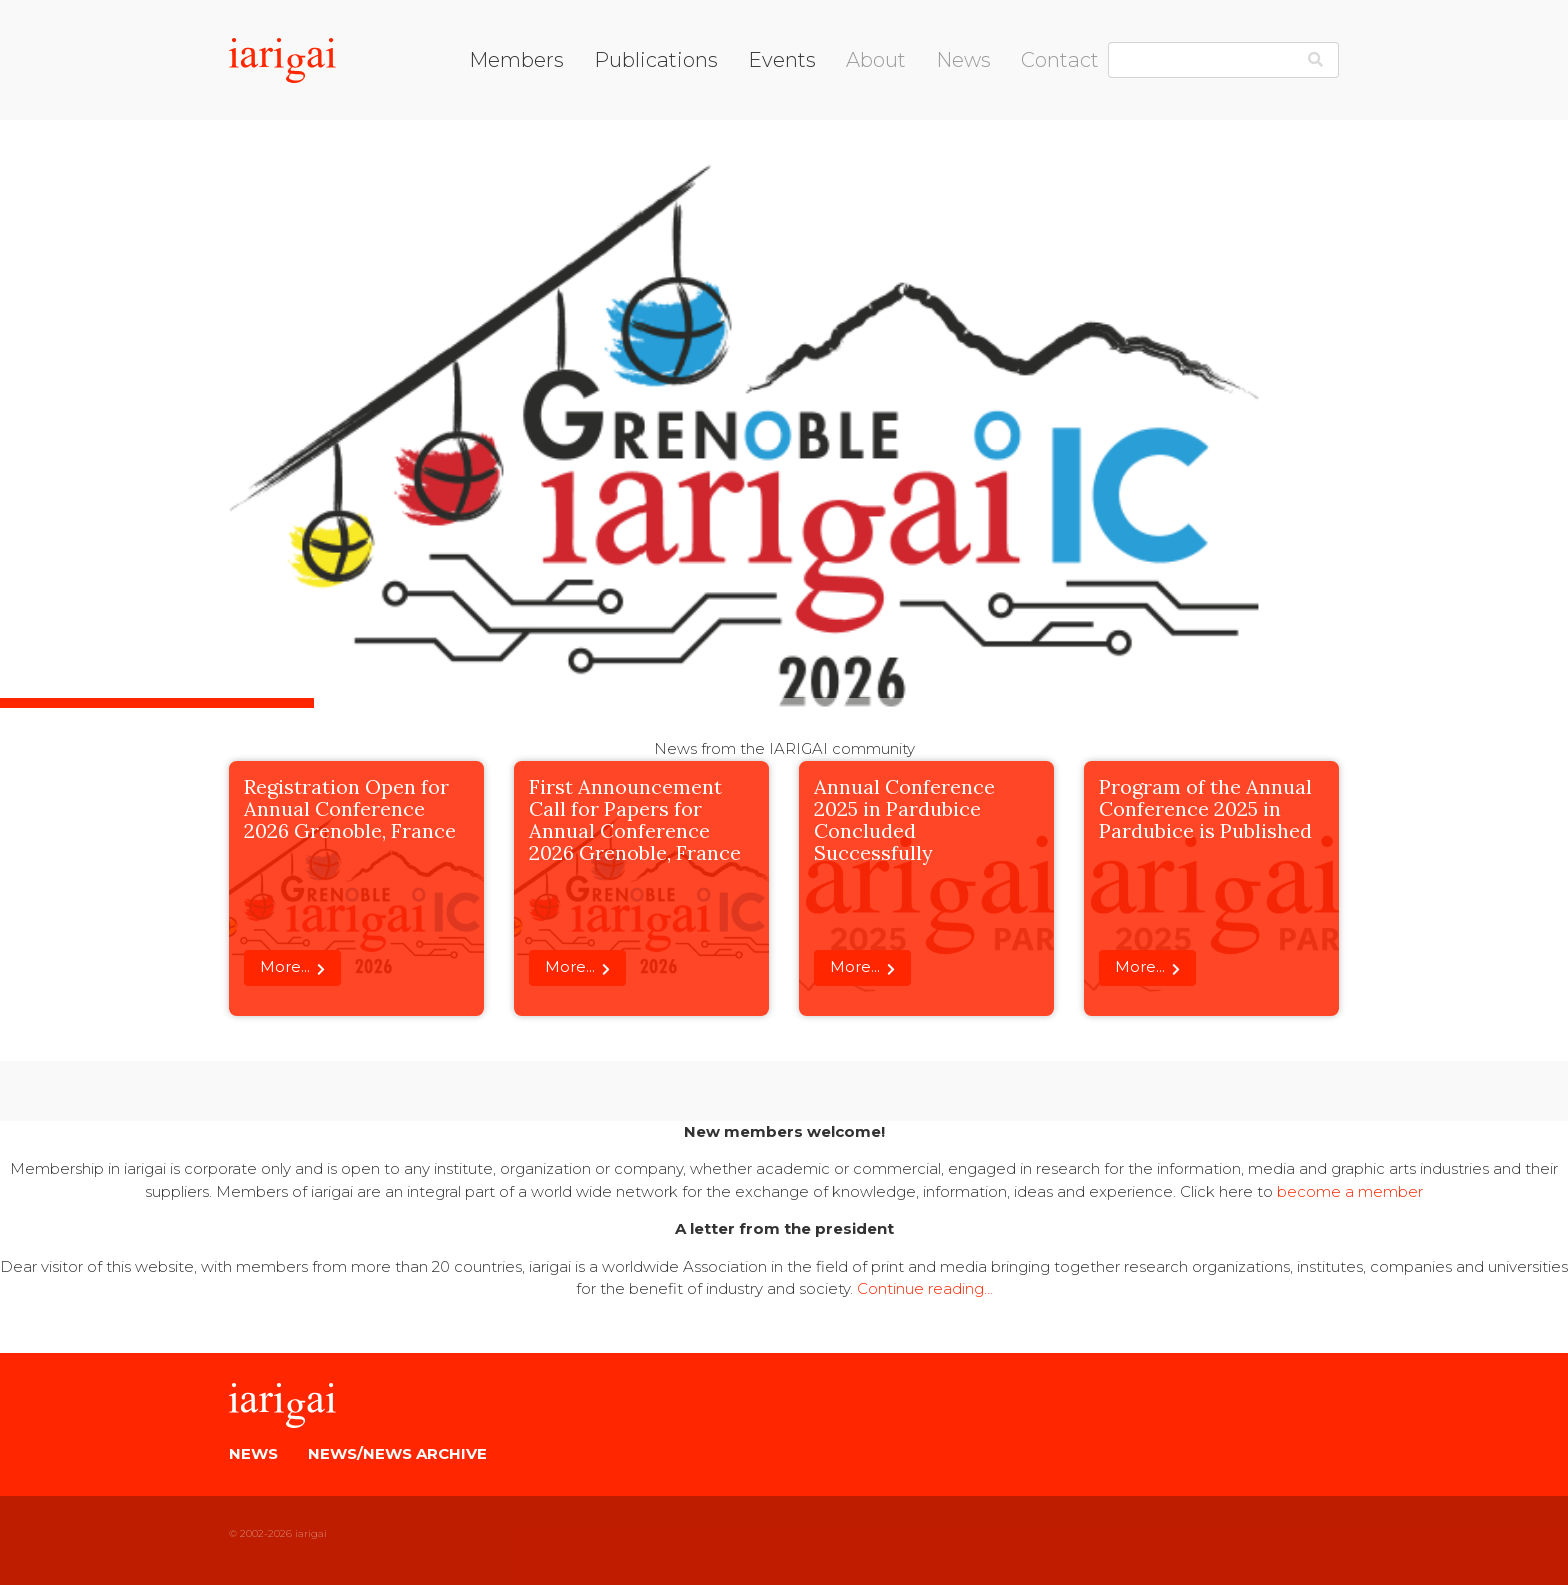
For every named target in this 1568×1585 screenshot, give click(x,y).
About (876, 60)
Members (516, 60)
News (963, 60)
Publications (656, 60)
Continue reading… (925, 1288)
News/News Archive (397, 1453)
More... (285, 966)
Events (782, 60)
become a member (1350, 1191)
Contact (1060, 60)
